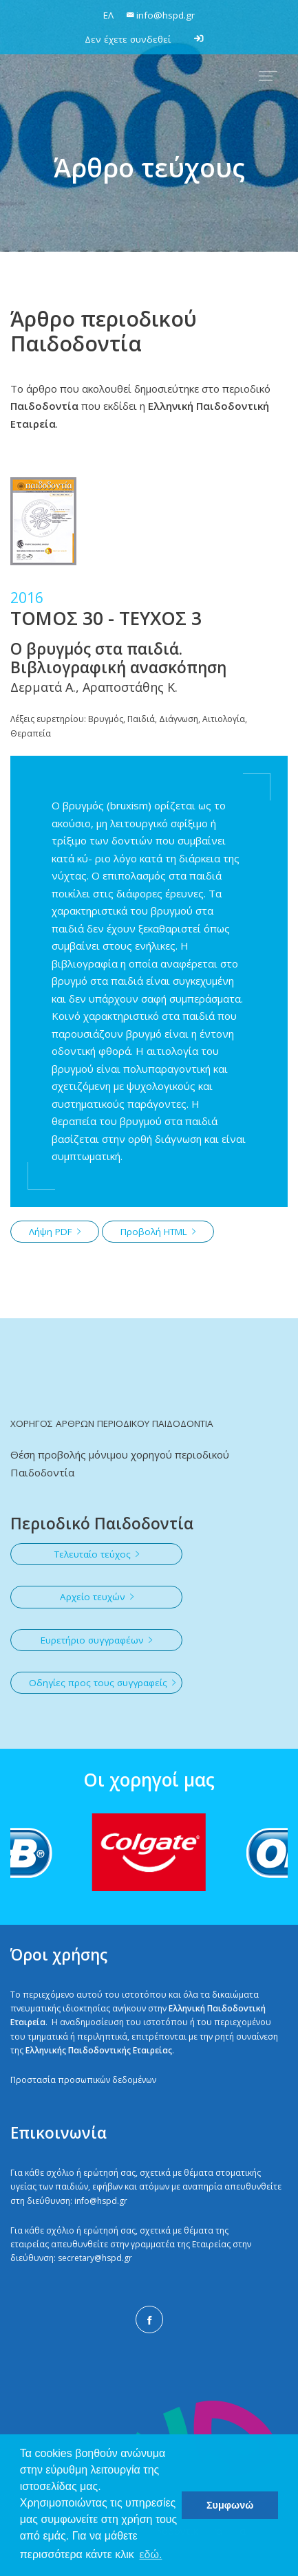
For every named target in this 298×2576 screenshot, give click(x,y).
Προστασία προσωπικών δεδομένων (83, 2080)
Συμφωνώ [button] (229, 2505)
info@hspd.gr (100, 2201)
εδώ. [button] (150, 2554)
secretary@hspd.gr (95, 2258)
